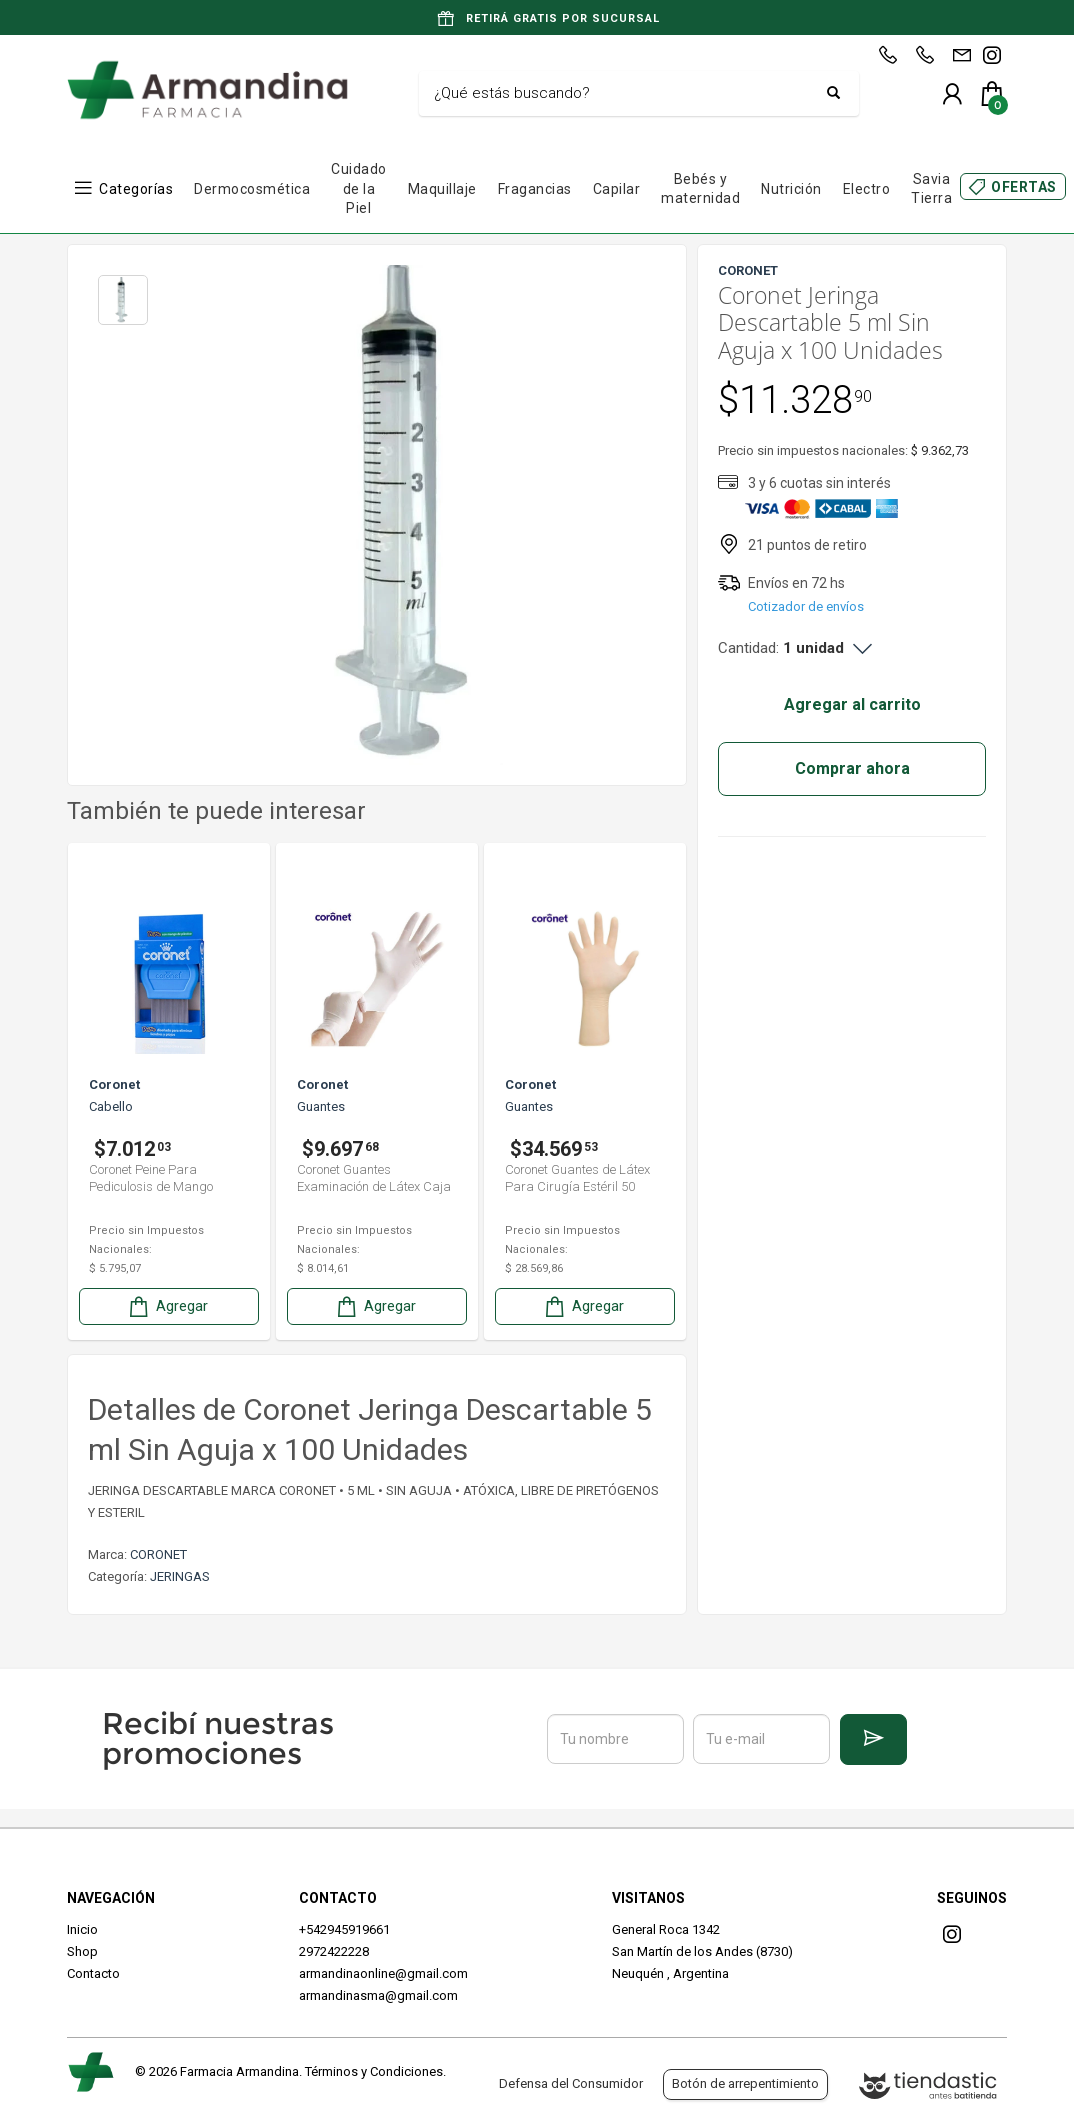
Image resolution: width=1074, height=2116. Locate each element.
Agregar (167, 1306)
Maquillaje (442, 189)
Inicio (82, 1929)
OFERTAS (1024, 187)
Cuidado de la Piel (359, 188)
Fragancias (535, 189)
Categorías (136, 189)
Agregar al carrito (852, 704)
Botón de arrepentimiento (745, 2083)
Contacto (93, 1973)
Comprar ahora (852, 768)
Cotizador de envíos (806, 606)
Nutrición (791, 189)
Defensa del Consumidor (571, 2083)
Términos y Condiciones (374, 2071)
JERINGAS (180, 1576)
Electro (867, 189)
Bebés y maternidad (700, 189)
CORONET (158, 1554)
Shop (82, 1951)
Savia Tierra (931, 189)
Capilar (617, 189)
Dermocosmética (252, 189)
